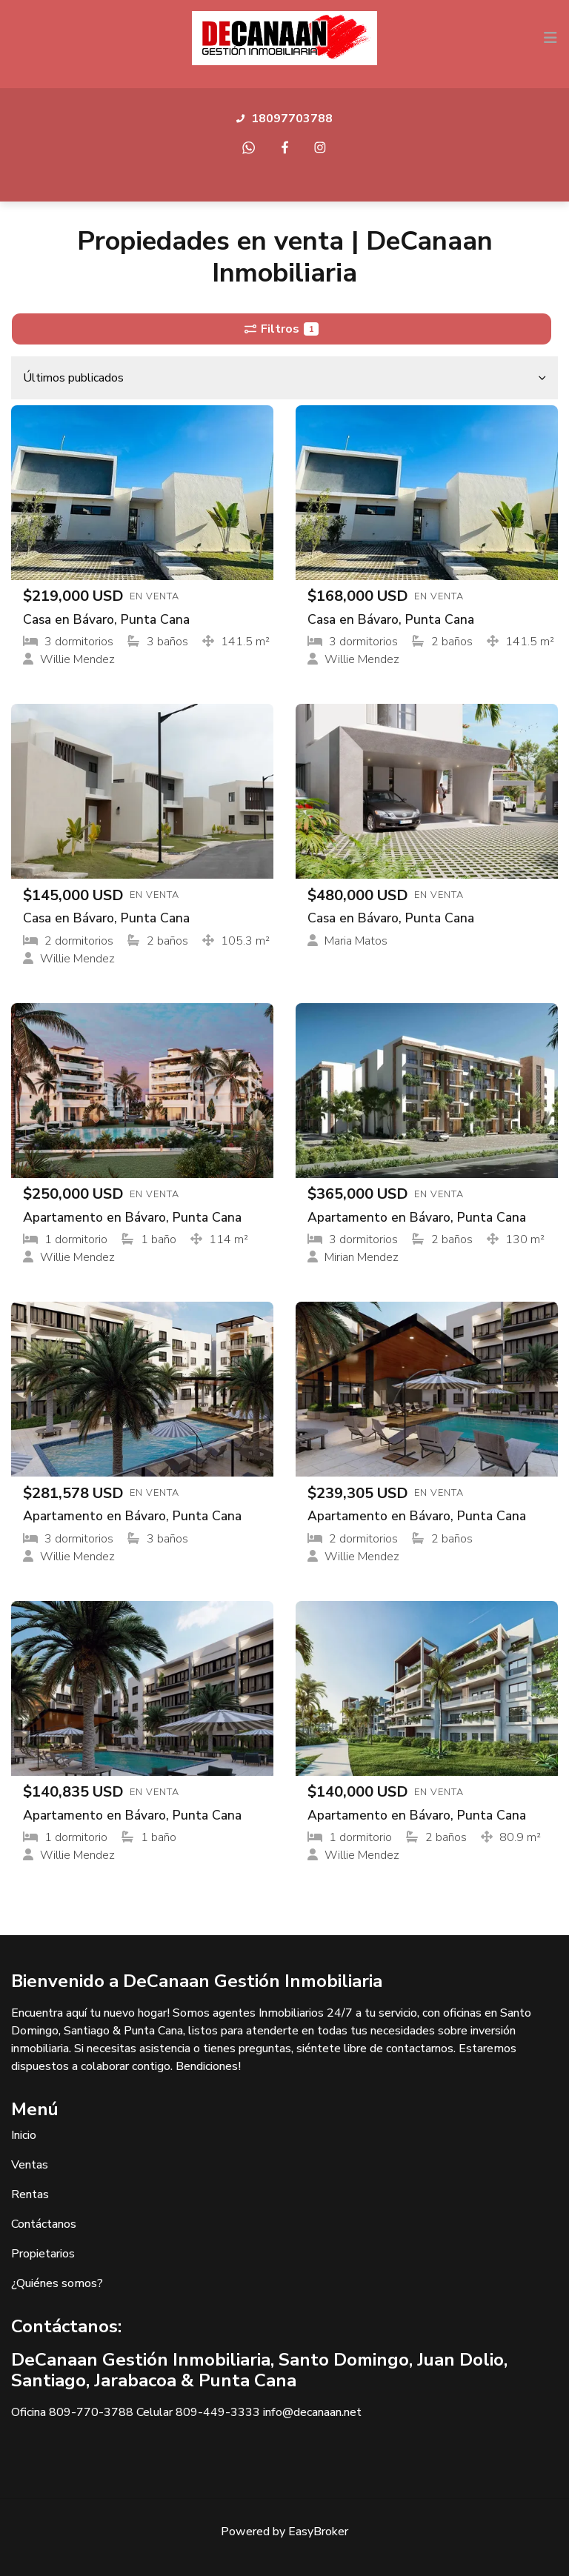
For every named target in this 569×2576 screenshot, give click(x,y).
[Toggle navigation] (550, 37)
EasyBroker (318, 2531)
